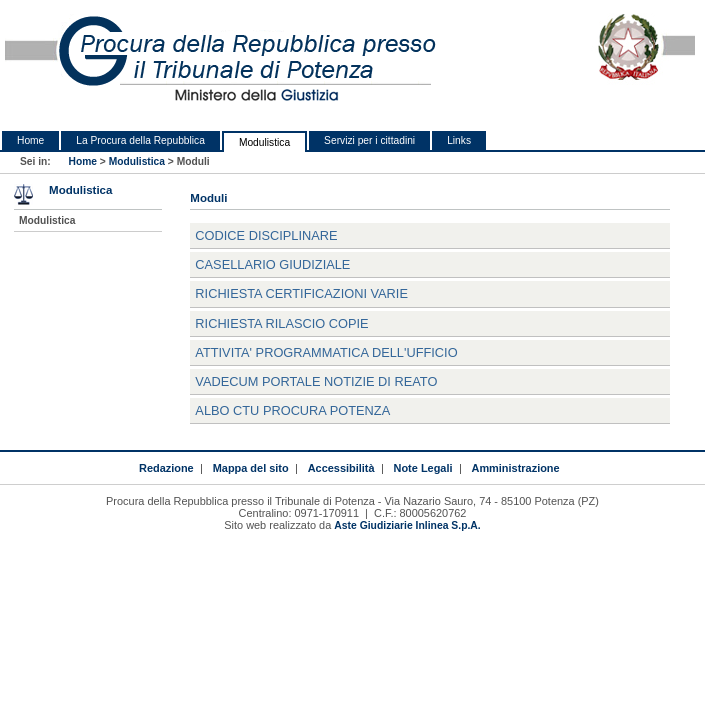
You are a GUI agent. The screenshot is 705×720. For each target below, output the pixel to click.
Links (459, 140)
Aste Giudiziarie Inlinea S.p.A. (407, 525)
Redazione (166, 468)
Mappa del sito (251, 468)
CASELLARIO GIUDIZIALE (272, 264)
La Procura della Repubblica (140, 140)
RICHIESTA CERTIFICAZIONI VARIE (301, 293)
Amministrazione (515, 468)
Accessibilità (341, 468)
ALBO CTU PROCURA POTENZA (292, 410)
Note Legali (423, 468)
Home (30, 140)
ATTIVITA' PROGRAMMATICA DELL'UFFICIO (326, 352)
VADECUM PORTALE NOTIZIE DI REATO (316, 381)
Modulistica (264, 142)
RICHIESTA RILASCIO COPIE (281, 323)
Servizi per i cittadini (369, 140)
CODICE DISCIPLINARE (266, 235)
